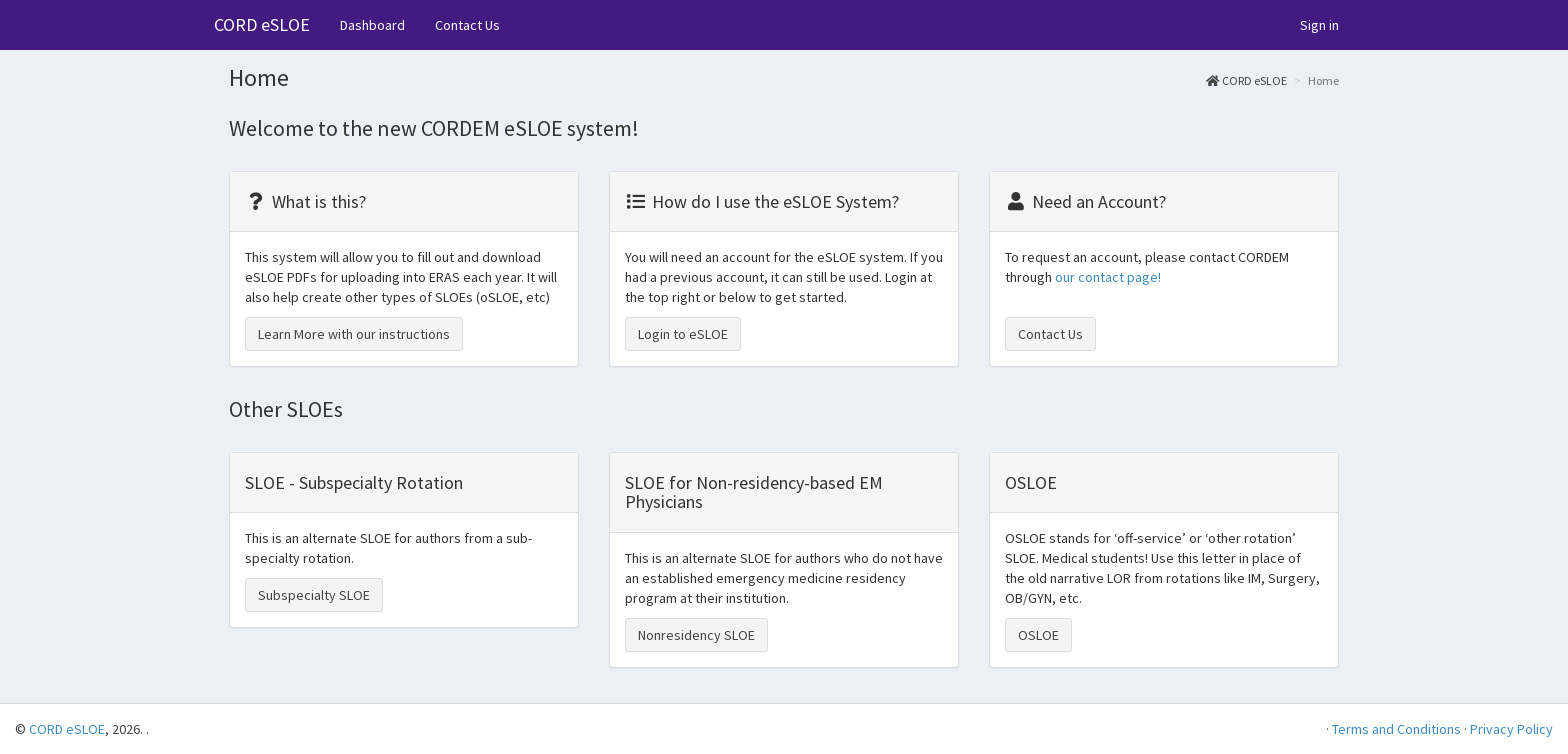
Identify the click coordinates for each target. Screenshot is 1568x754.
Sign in (1319, 25)
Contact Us (467, 25)
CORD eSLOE (262, 24)
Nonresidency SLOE (696, 635)
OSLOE (1038, 635)
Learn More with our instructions (354, 334)
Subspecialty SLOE (314, 595)
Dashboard (372, 25)
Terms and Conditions (1396, 729)
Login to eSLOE (683, 334)
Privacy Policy (1511, 729)
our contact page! (1108, 277)
